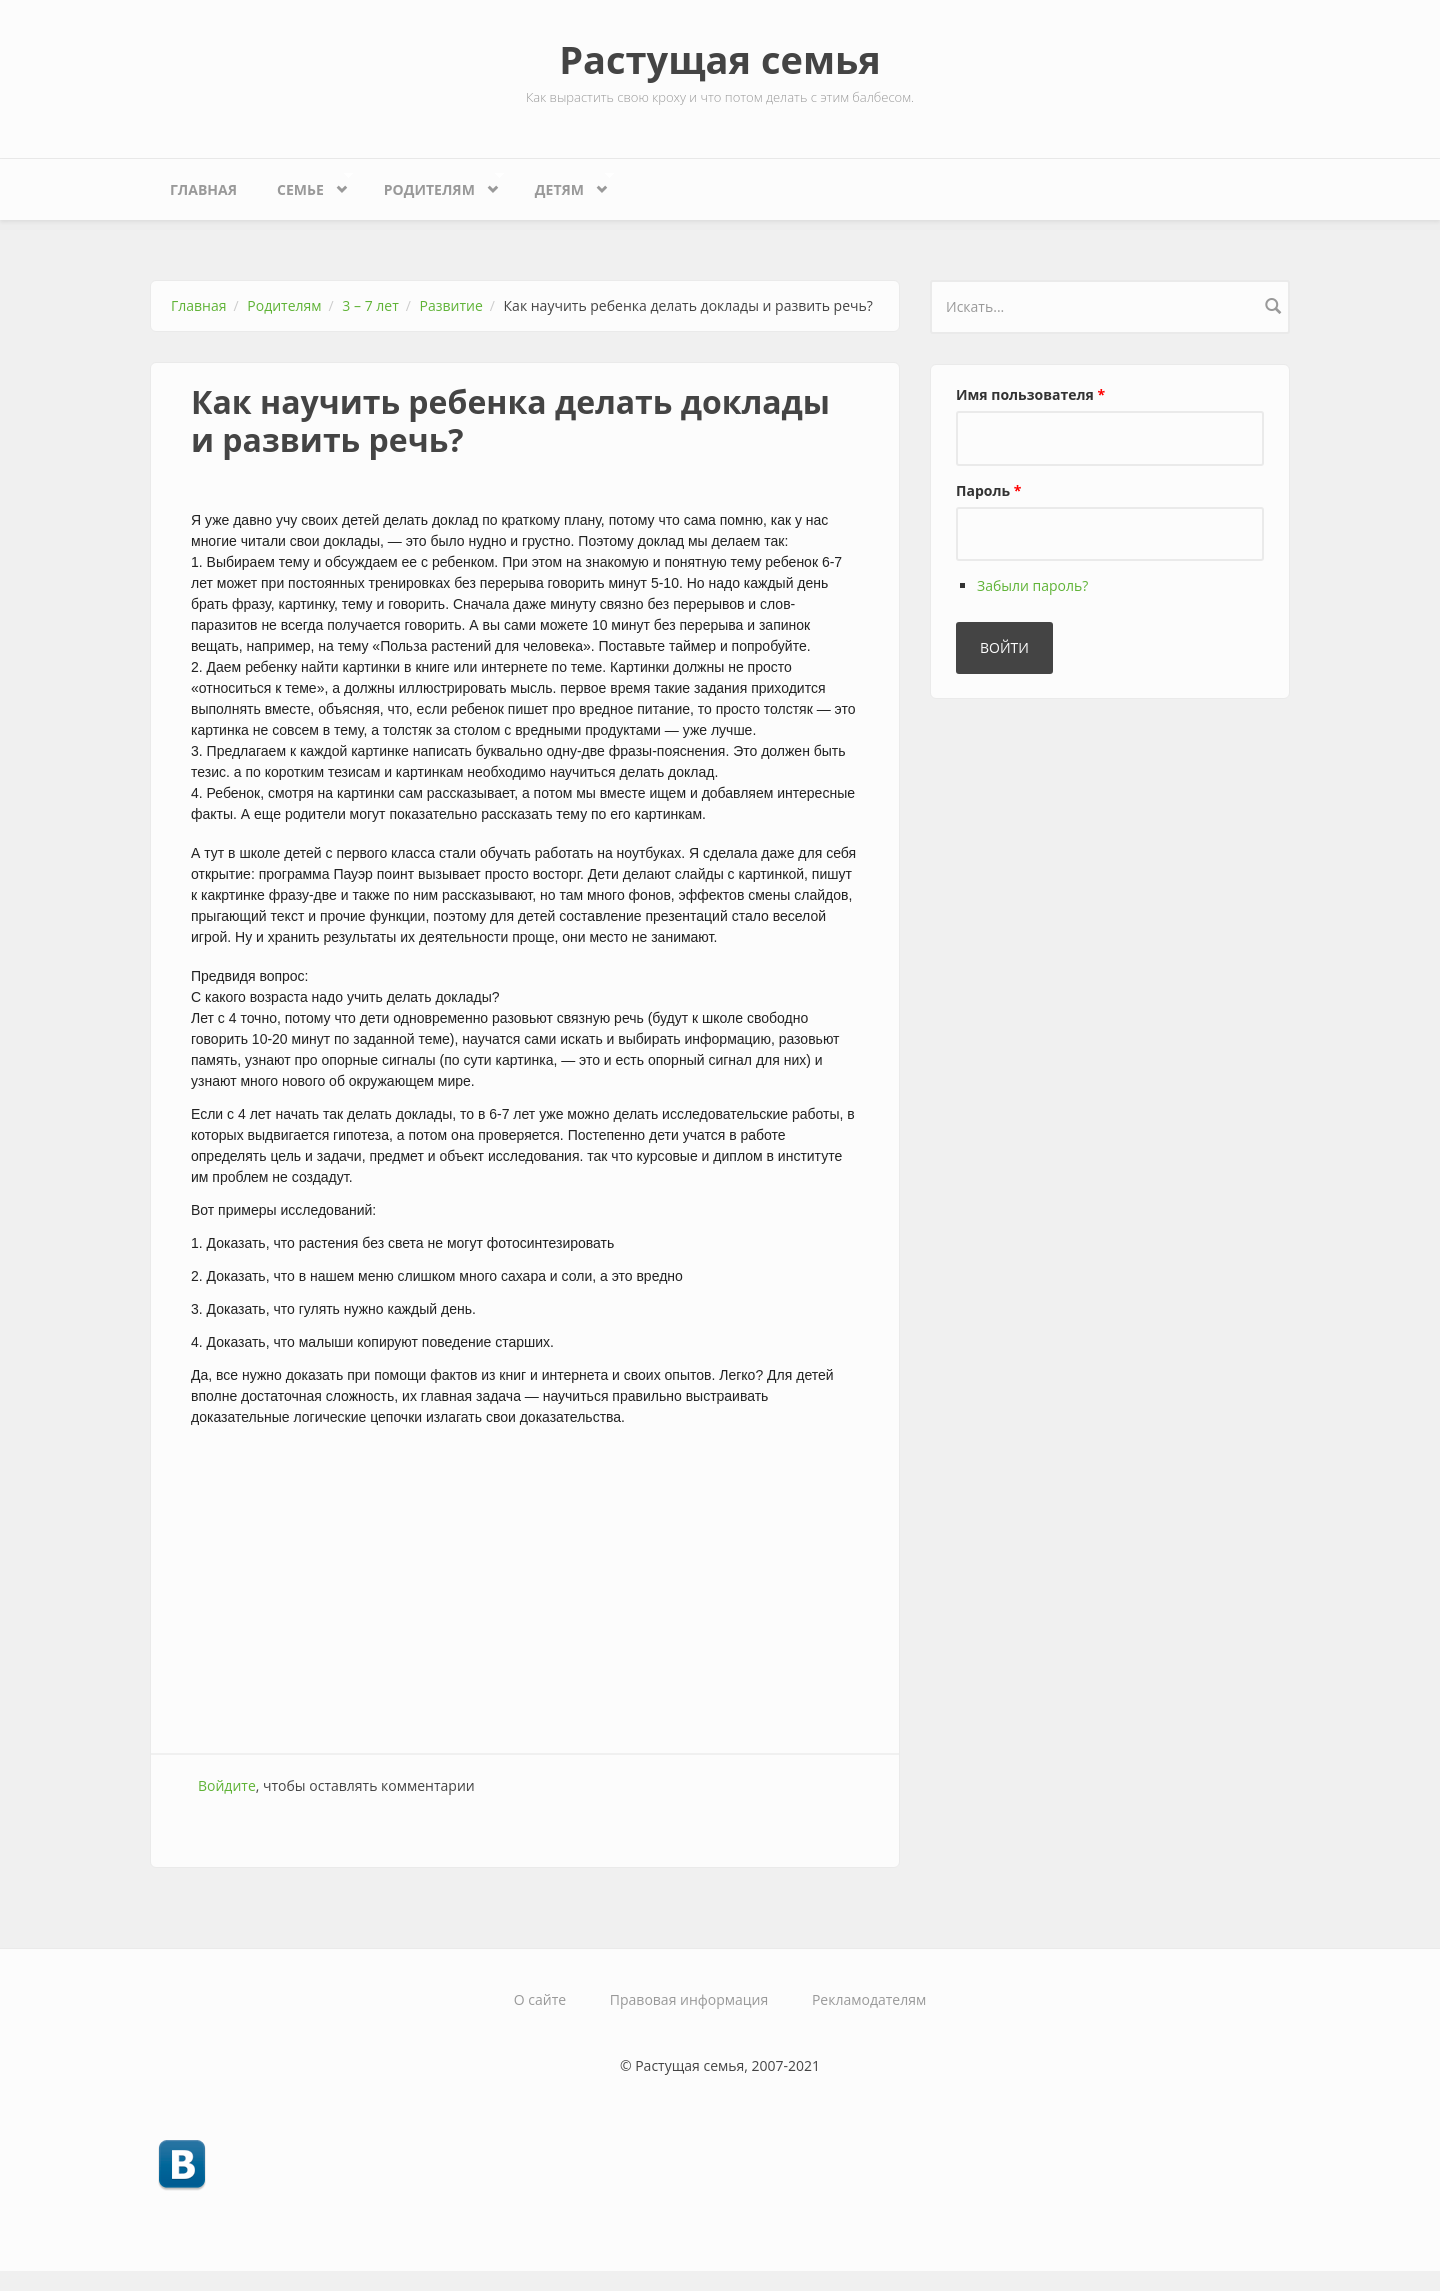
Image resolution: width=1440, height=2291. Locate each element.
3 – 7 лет (370, 305)
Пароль (988, 490)
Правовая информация (689, 1999)
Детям (564, 184)
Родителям (434, 184)
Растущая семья (720, 59)
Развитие (451, 305)
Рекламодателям (869, 1999)
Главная (203, 189)
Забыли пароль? (1032, 585)
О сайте (540, 1999)
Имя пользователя (1030, 394)
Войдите (227, 1785)
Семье (305, 184)
